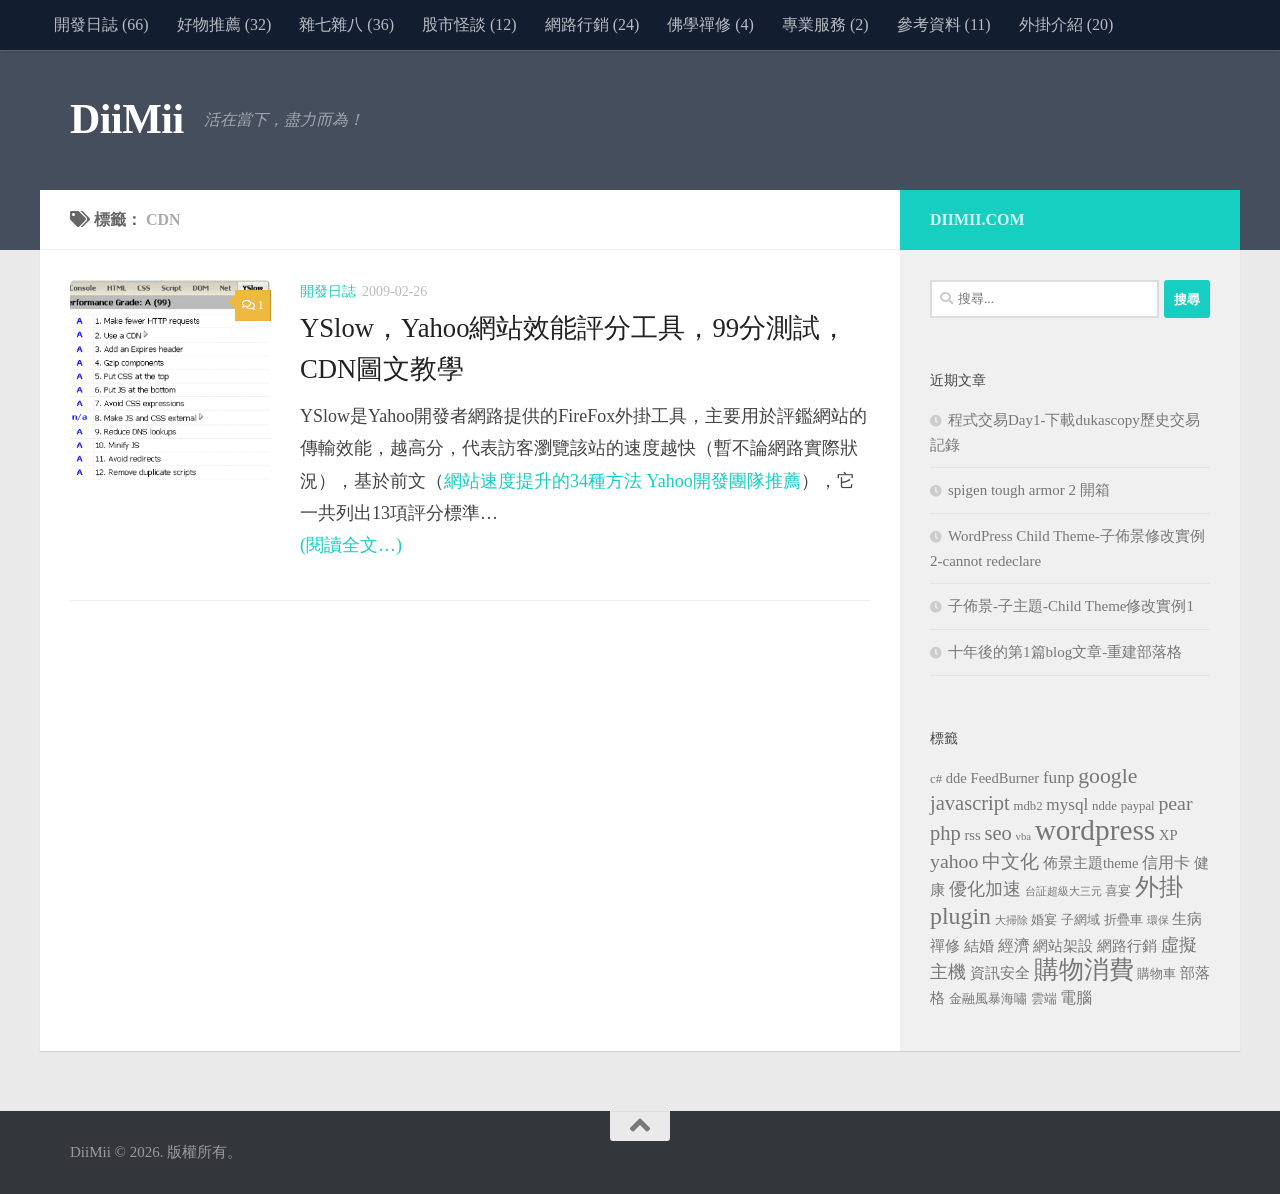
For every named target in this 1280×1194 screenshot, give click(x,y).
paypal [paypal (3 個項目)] (1138, 806)
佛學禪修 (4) (710, 24)
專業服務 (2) (825, 24)
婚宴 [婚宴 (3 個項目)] (1044, 920)
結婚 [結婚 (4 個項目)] (979, 946)
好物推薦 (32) (224, 24)
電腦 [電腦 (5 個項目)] (1076, 997)
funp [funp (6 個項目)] (1058, 777)
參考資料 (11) (944, 24)
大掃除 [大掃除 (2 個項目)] (1011, 920)
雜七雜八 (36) (346, 24)
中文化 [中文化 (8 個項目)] (1010, 861)
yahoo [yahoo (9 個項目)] (954, 861)
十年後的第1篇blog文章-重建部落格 (1065, 652)
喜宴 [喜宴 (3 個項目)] (1118, 891)
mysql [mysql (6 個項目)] (1067, 804)
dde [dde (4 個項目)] (956, 778)
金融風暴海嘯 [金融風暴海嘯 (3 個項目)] (988, 999)
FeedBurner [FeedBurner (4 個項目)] (1005, 778)
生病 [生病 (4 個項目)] (1187, 919)
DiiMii (127, 119)
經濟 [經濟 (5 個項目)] (1014, 945)
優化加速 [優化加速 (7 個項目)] (985, 889)
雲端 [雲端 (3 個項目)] (1044, 999)
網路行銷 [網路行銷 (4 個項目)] (1127, 946)
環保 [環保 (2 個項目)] (1158, 920)
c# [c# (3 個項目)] (936, 779)
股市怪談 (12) (469, 24)
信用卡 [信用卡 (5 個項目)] (1166, 862)
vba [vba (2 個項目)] (1023, 836)
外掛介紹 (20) (1066, 24)
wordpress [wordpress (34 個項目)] (1095, 830)
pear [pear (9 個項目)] (1175, 803)
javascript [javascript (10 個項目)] (970, 803)
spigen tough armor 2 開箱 (1029, 490)
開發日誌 (328, 291)
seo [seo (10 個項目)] (997, 833)
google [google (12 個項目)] (1107, 776)
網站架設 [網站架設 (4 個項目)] (1063, 946)
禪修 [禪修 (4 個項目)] (945, 946)
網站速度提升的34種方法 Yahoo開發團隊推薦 (622, 481)
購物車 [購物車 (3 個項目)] (1156, 974)
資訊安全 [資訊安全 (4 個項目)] (1000, 973)
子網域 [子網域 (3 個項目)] (1080, 920)
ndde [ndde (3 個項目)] (1104, 806)
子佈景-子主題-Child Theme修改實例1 (1071, 606)
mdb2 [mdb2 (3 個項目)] (1028, 806)
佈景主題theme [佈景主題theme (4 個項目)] (1091, 863)
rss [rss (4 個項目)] (973, 835)
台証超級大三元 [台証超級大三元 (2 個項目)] (1063, 891)
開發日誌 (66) (101, 24)
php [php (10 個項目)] (945, 833)
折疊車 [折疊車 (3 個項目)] (1123, 920)
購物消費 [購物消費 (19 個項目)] (1084, 969)
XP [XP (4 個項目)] (1168, 835)
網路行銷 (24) (592, 24)
